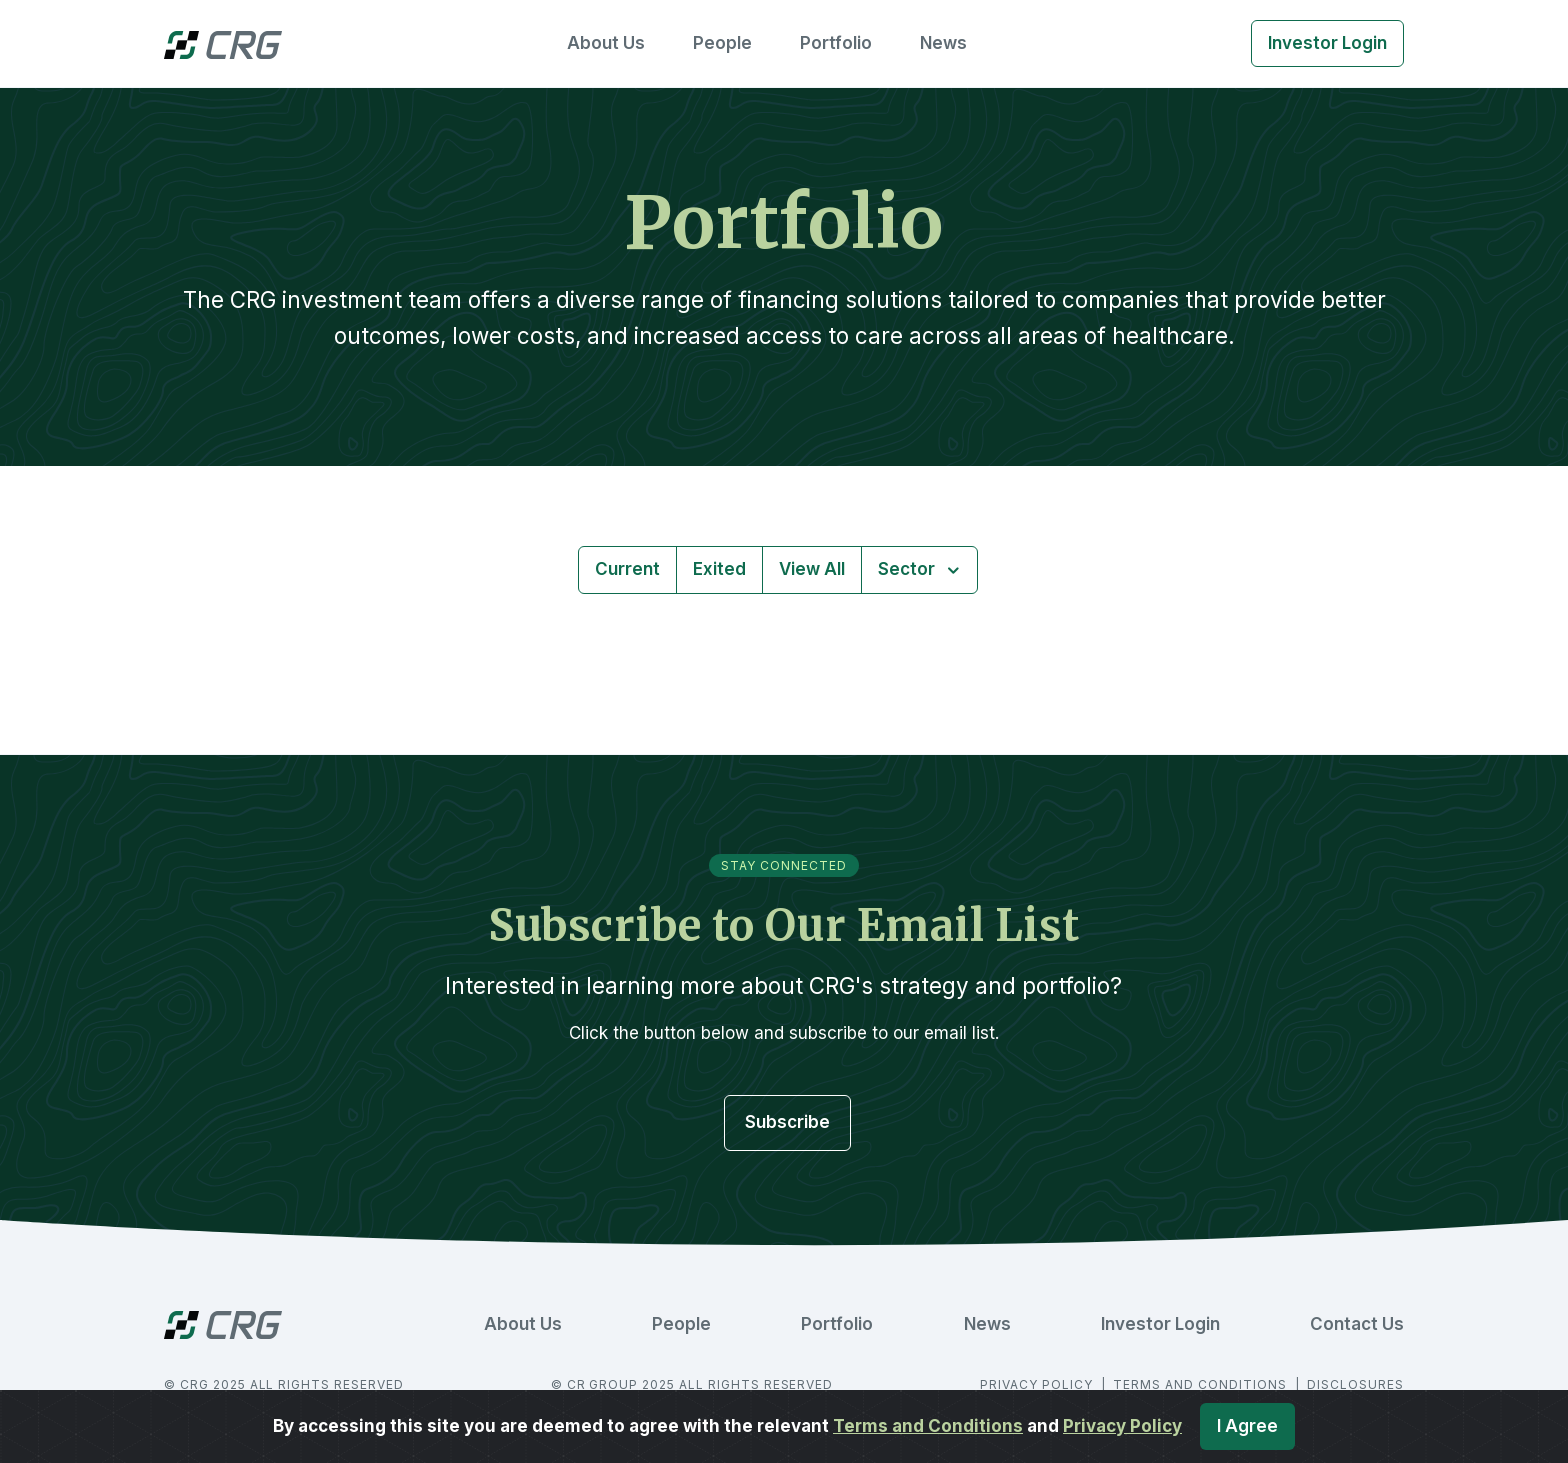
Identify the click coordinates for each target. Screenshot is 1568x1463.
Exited (719, 569)
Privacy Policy (1122, 1426)
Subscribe (787, 1122)
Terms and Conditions (928, 1426)
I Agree (1247, 1426)
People (722, 43)
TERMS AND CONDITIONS (1201, 1384)
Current (627, 569)
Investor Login (1327, 43)
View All (812, 569)
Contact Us (1357, 1324)
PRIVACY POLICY (1038, 1384)
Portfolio (836, 43)
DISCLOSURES (1355, 1384)
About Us (606, 43)
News (943, 43)
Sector (908, 569)
